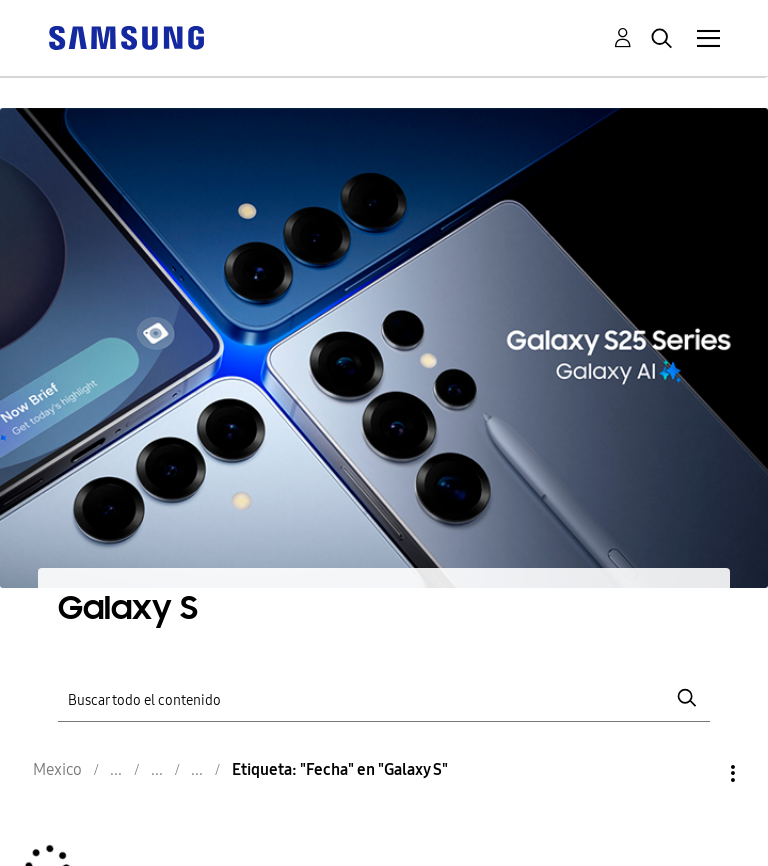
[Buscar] (383, 698)
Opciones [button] (699, 773)
